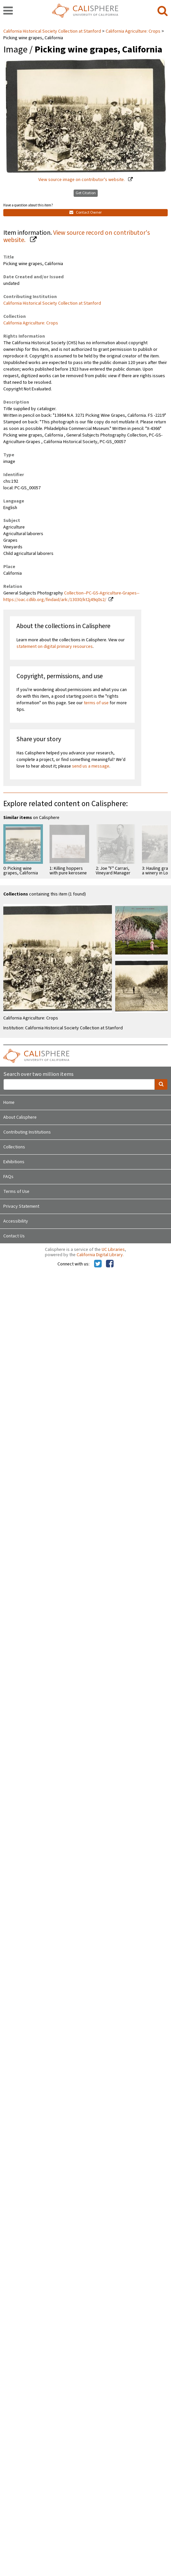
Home (9, 1102)
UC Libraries (113, 1249)
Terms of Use (16, 1191)
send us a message (90, 766)
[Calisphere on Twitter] (98, 1264)
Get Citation (86, 193)
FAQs (8, 1176)
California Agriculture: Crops (133, 31)
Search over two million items (38, 1074)
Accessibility (15, 1221)
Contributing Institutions (27, 1132)
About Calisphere (20, 1117)
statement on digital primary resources (55, 646)
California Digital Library (100, 1255)
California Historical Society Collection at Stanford (52, 31)
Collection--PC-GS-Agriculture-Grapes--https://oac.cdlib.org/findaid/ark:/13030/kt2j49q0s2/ (71, 596)
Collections (14, 1147)
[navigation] (8, 11)
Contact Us (14, 1236)
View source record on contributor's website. (76, 236)
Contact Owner (85, 212)
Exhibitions (13, 1162)
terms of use (96, 703)
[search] (162, 11)
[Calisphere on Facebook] (110, 1264)
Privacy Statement (21, 1206)
